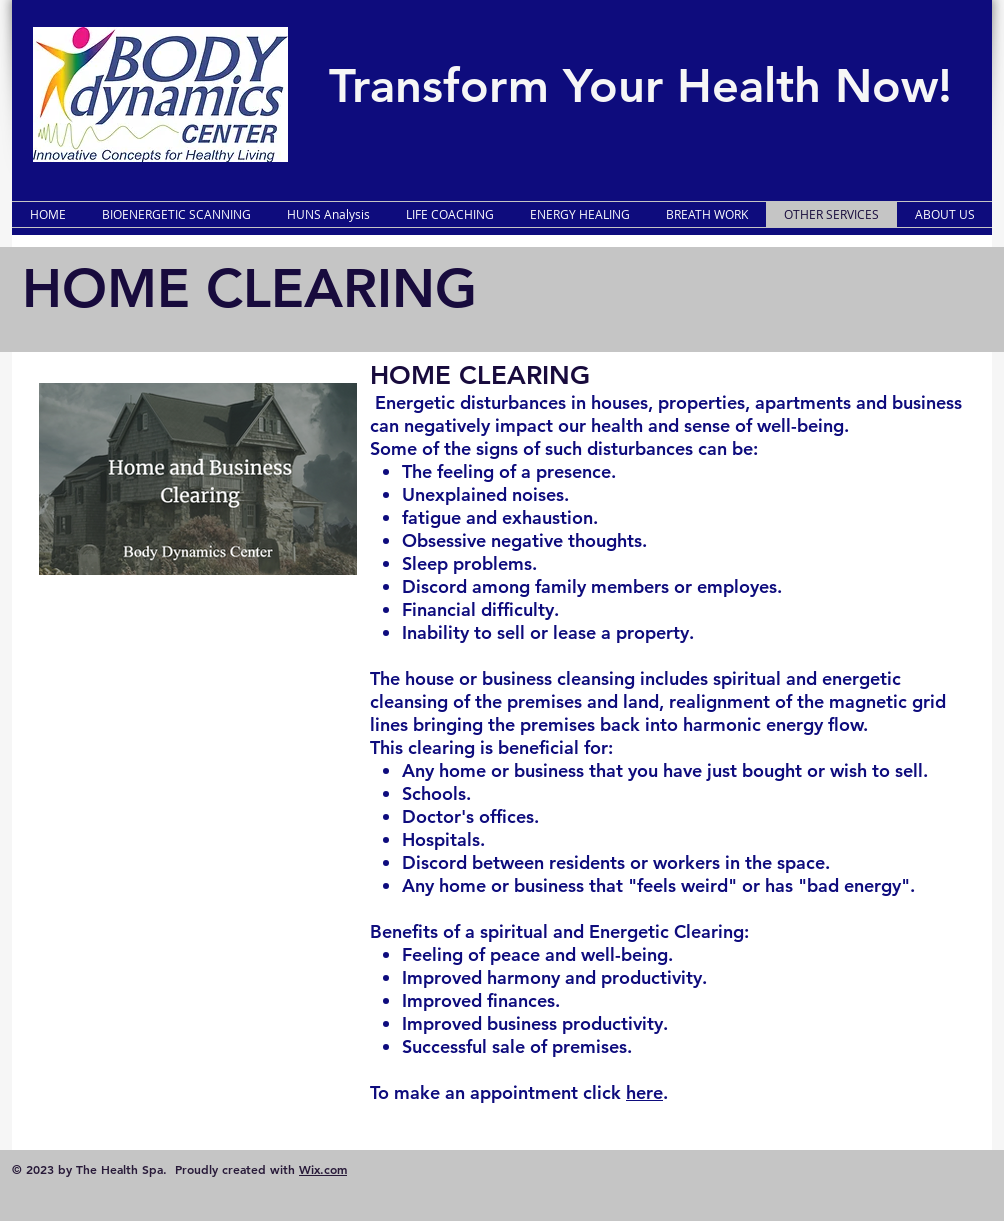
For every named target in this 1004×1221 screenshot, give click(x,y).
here (644, 1092)
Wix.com (323, 1169)
